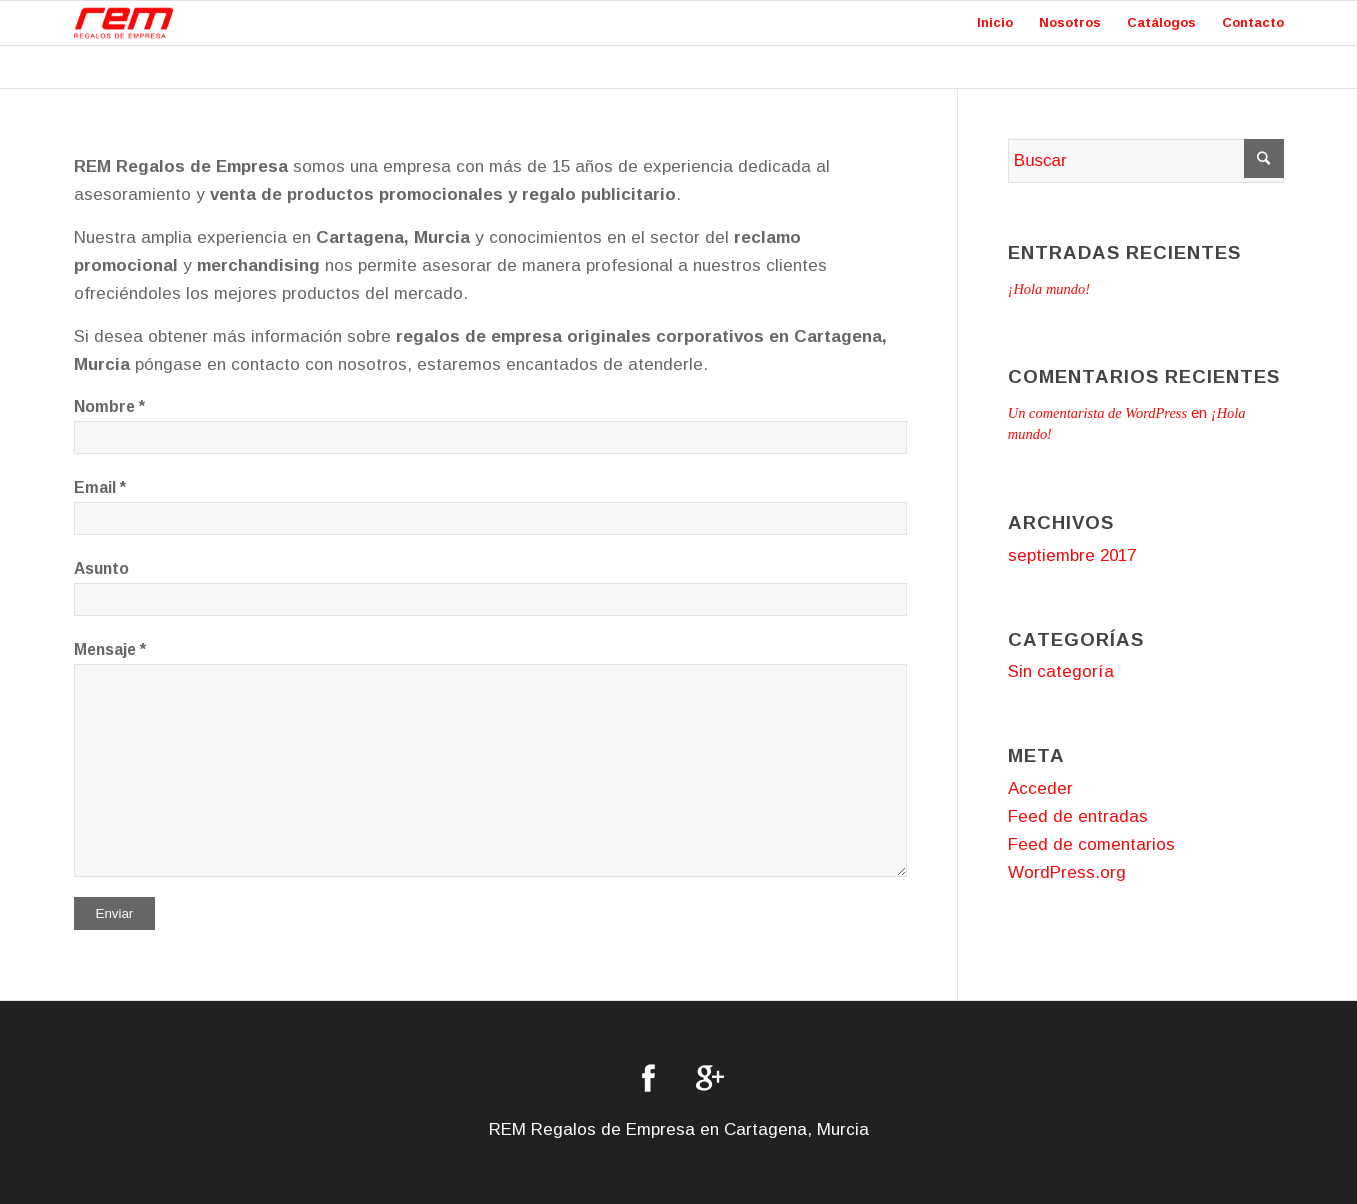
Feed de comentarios (1091, 844)
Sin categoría (1061, 671)
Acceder (1040, 788)
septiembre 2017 (1072, 555)
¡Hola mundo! (1049, 289)
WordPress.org (1067, 872)
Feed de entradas (1078, 816)
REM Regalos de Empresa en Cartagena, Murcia (679, 1129)
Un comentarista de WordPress (1097, 413)
